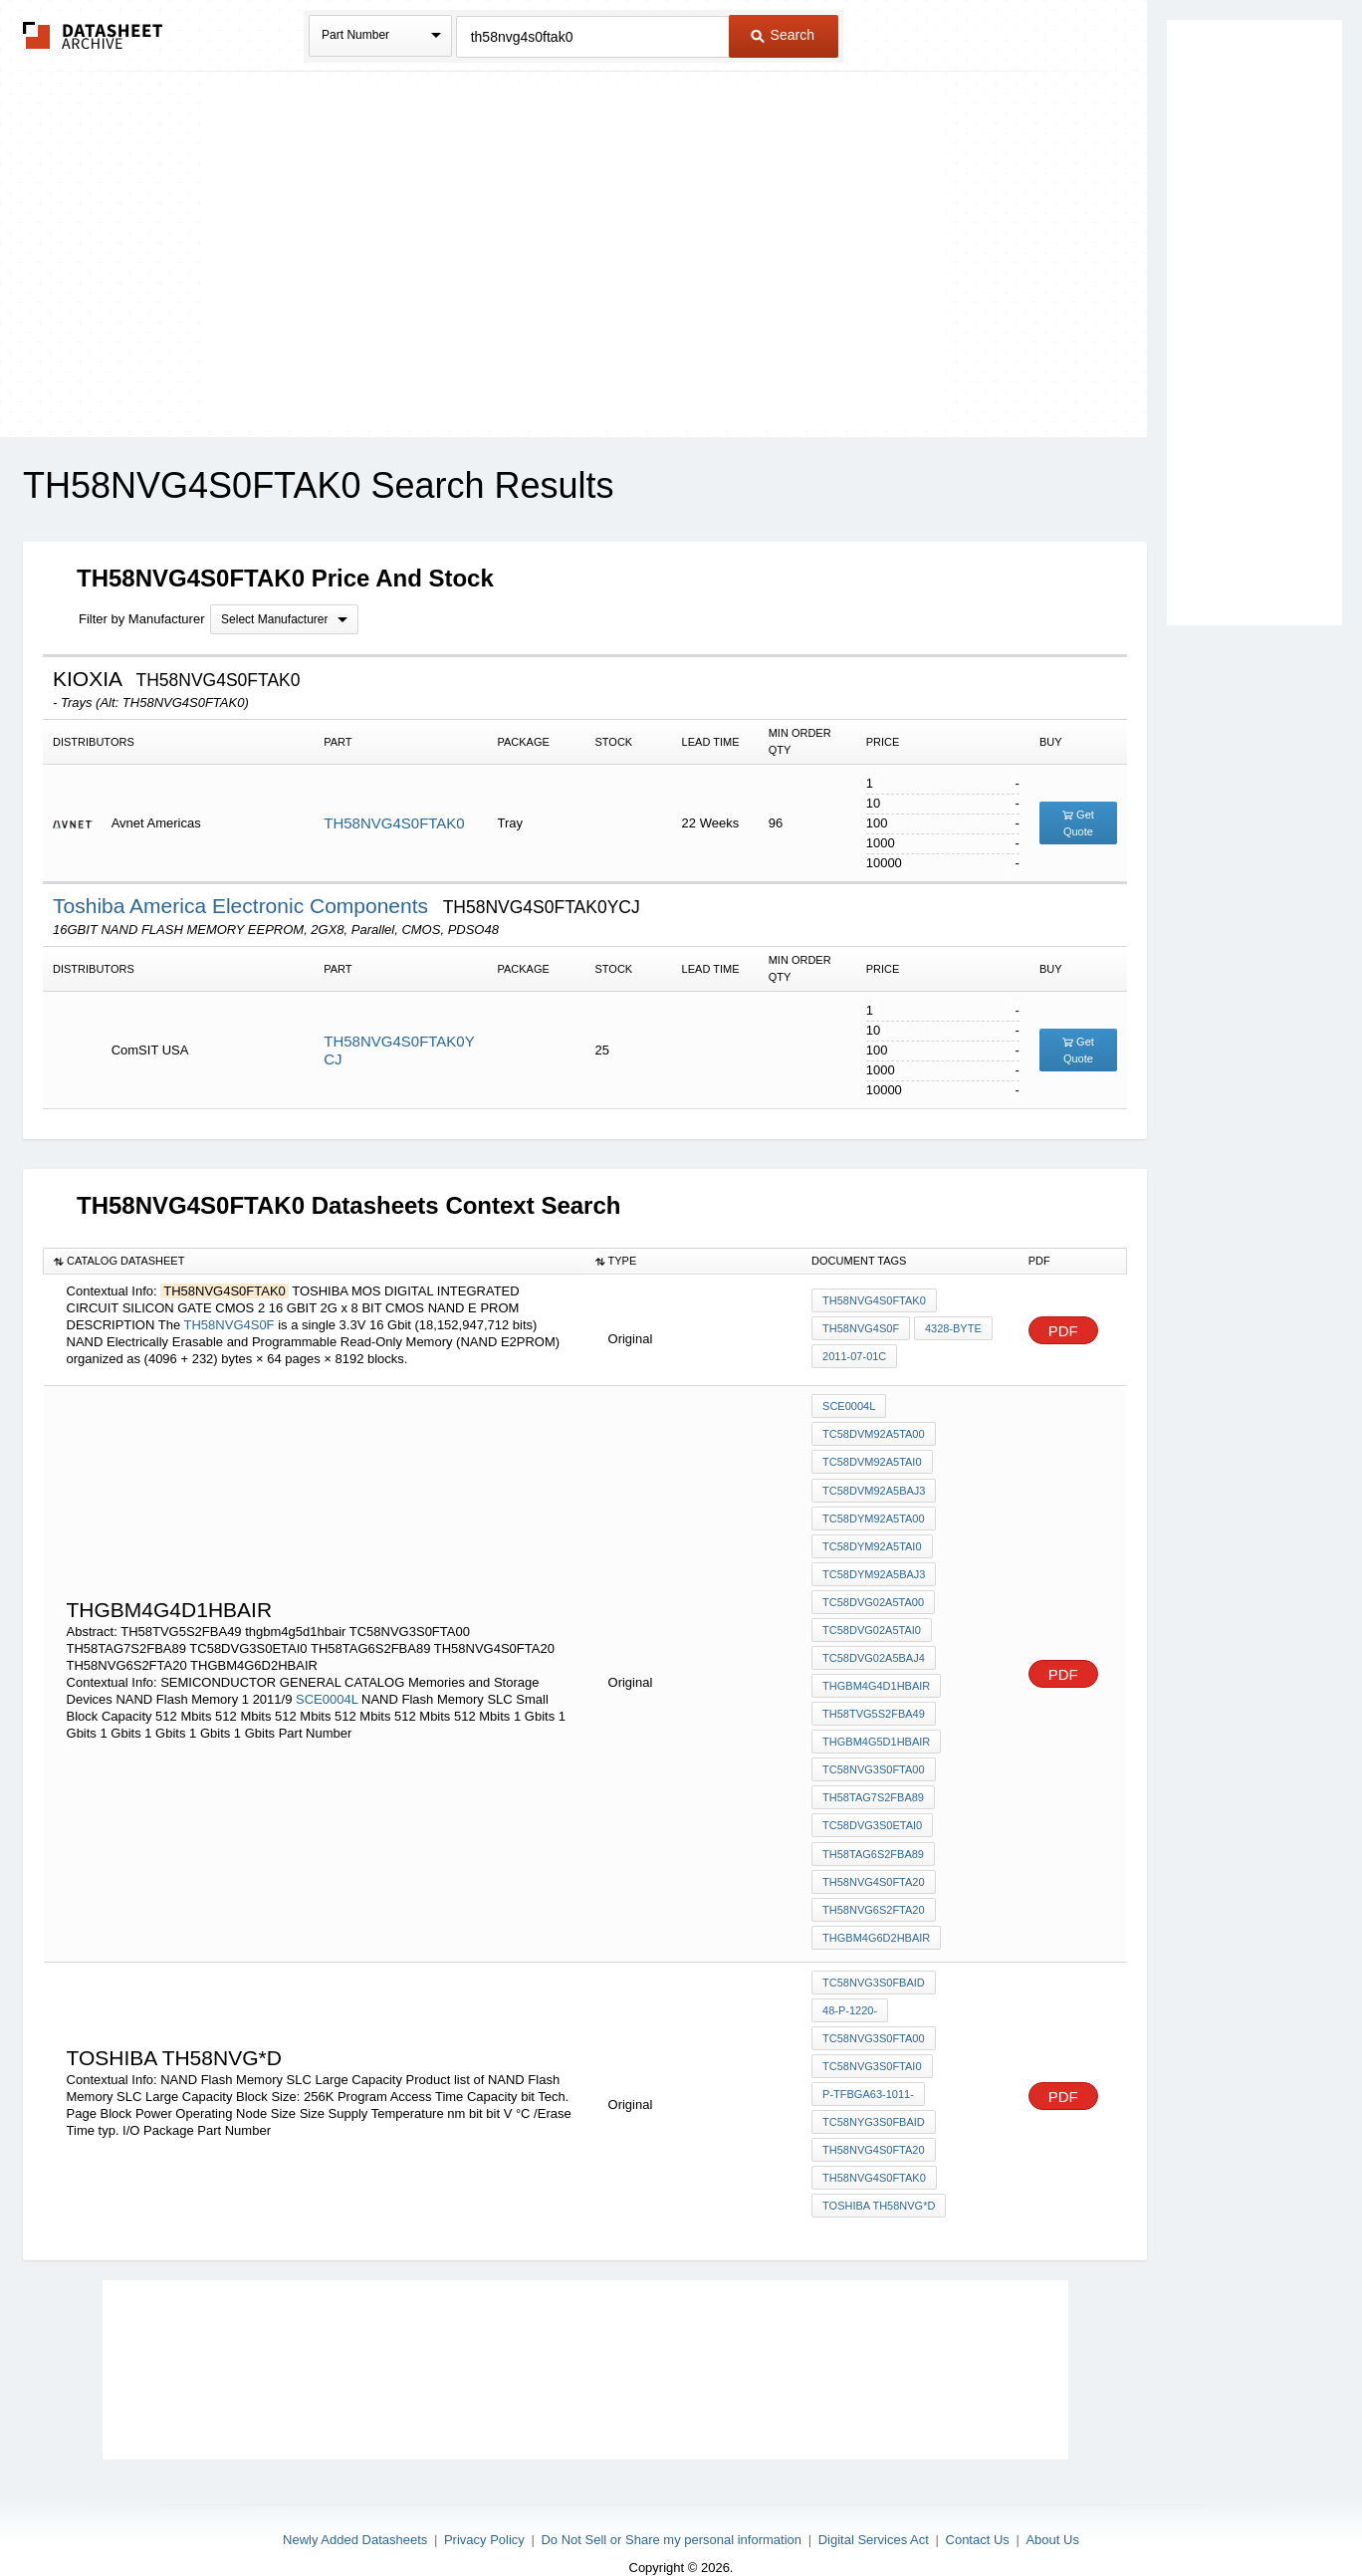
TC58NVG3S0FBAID (873, 1961)
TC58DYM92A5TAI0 (871, 1540)
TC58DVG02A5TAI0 (871, 1621)
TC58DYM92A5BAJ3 (873, 1567)
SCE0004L (326, 1688)
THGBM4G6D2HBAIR (876, 1917)
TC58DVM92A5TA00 (873, 1433)
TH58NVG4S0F (229, 1324)
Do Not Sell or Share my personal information (671, 2507)
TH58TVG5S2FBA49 (873, 1702)
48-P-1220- (849, 1987)
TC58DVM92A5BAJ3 (873, 1487)
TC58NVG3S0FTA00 (873, 1755)
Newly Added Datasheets (355, 2507)
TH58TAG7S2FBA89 (873, 1782)
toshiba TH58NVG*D (878, 2176)
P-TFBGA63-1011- (868, 2068)
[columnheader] (314, 1261)
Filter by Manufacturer (141, 618)
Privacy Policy (484, 2507)
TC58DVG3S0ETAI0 (872, 1809)
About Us (1051, 2507)
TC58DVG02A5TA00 (873, 1594)
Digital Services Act (873, 2507)
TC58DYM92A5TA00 (873, 1514)
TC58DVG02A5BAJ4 (873, 1648)
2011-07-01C (854, 1355)
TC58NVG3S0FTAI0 (871, 2041)
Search (782, 35)
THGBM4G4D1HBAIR (876, 1675)
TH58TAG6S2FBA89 (873, 1836)
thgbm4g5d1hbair (876, 1729)
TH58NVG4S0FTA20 (873, 1863)
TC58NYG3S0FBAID (873, 2095)
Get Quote (1078, 823)
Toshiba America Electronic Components (243, 905)
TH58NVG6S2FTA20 (873, 1890)
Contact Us (978, 2507)
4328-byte (952, 1328)
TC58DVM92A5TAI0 (871, 1460)
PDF (1063, 1330)
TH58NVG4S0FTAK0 (394, 823)
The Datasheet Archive (93, 35)
